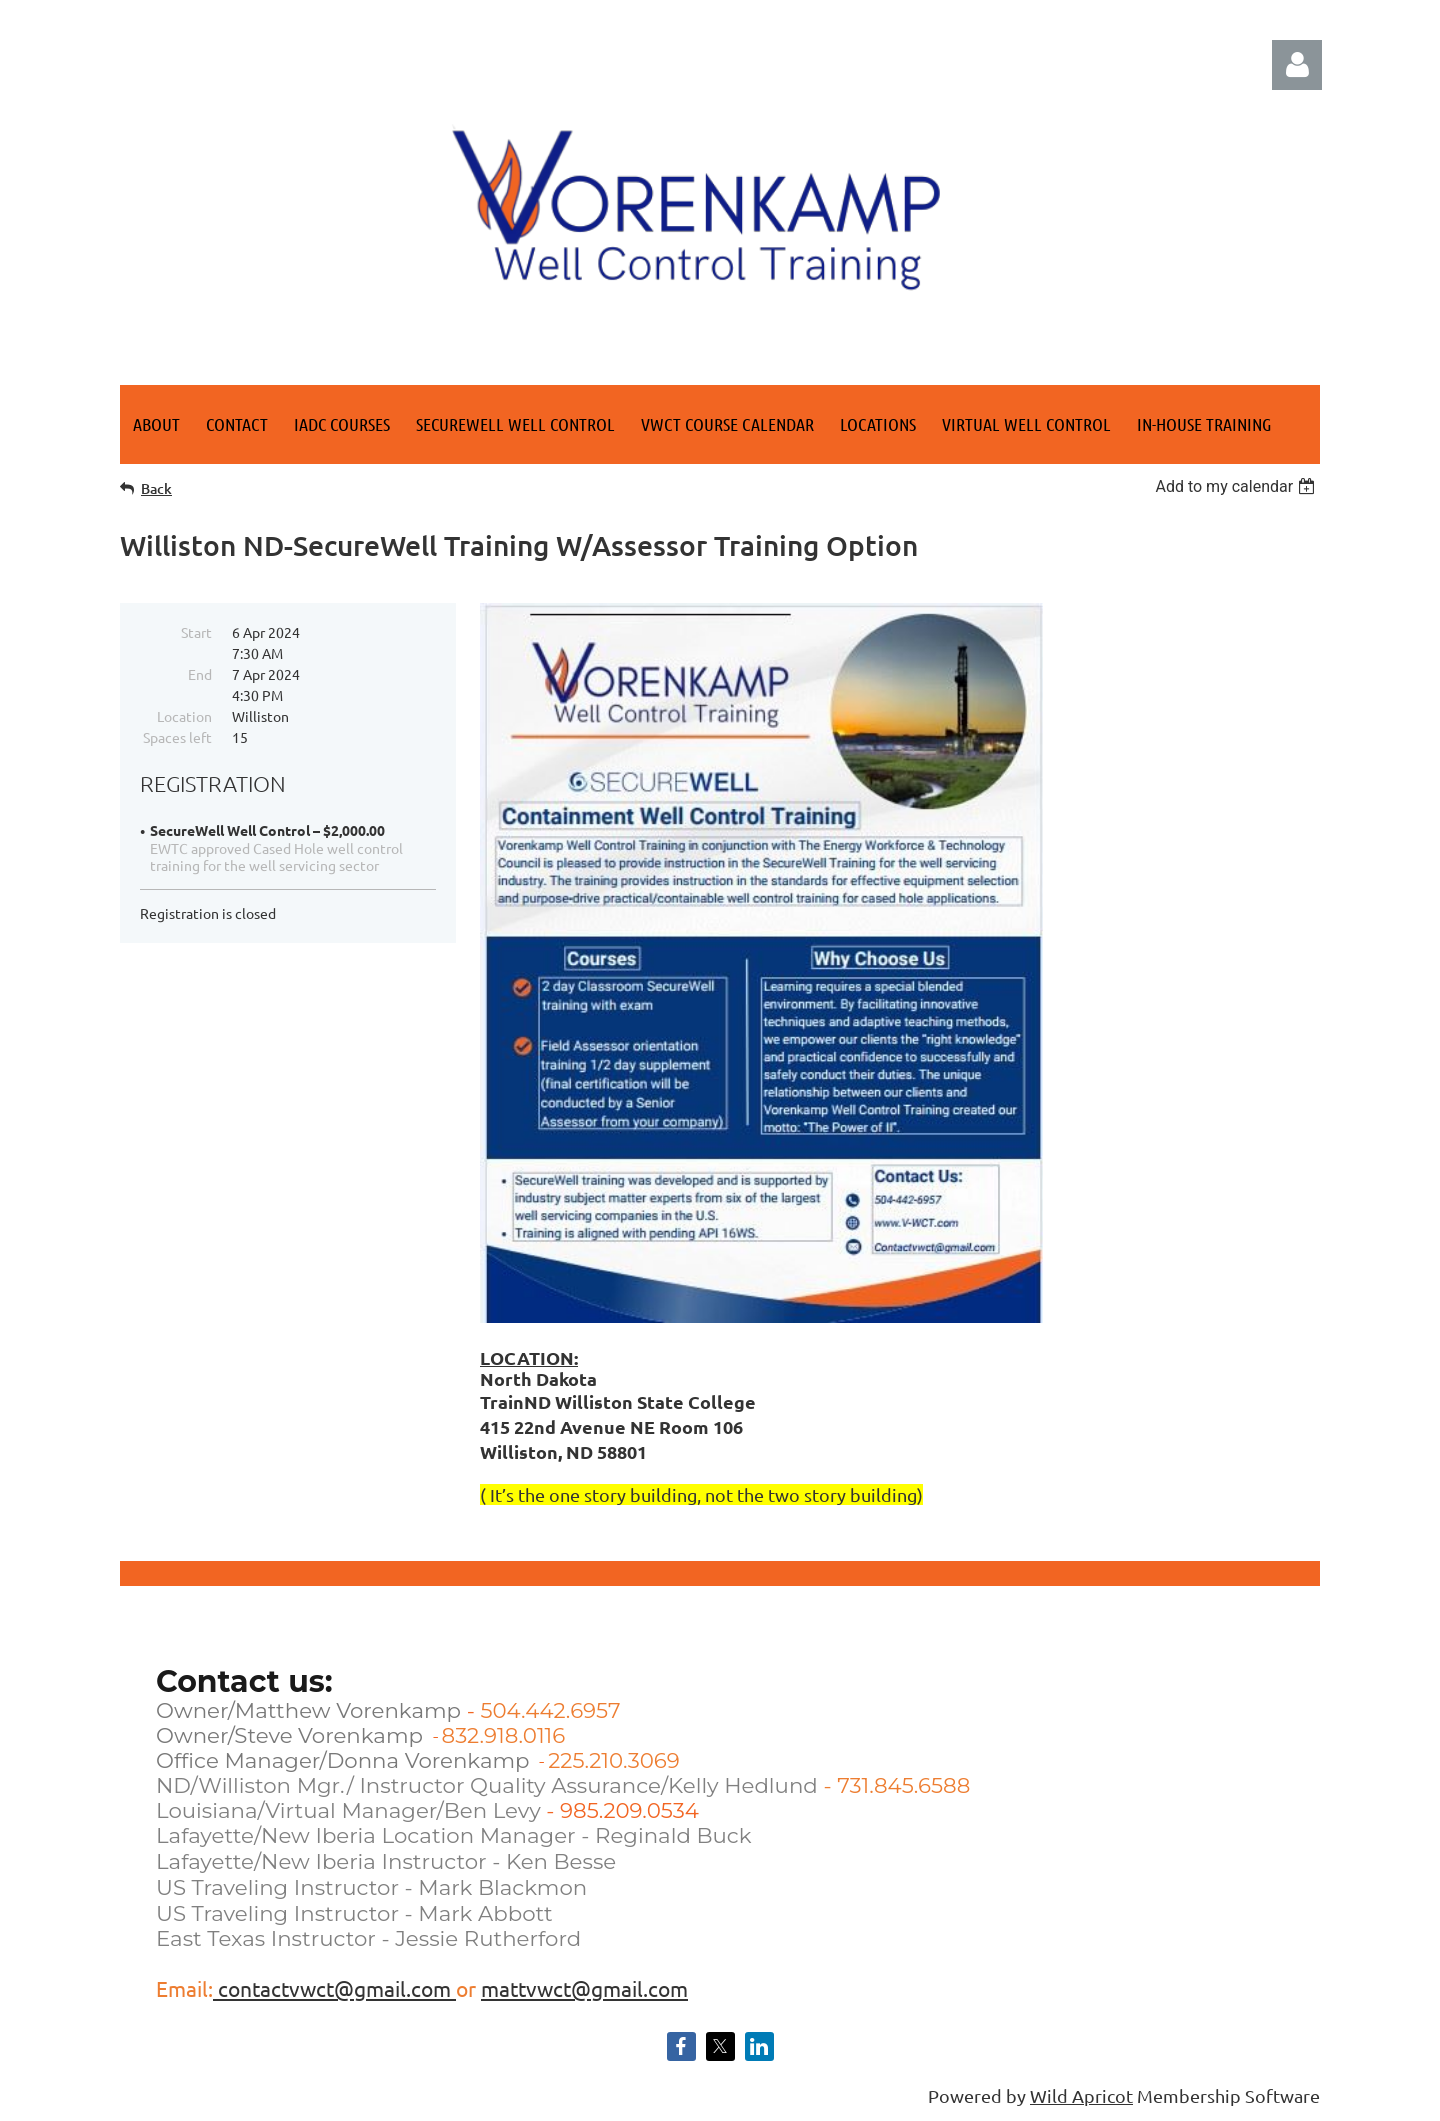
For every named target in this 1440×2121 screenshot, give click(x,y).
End (200, 674)
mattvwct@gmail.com (584, 1988)
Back (156, 488)
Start (196, 632)
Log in (1297, 65)
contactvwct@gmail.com (334, 1988)
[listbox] (1237, 486)
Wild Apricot (1081, 2095)
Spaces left (177, 737)
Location (184, 716)
